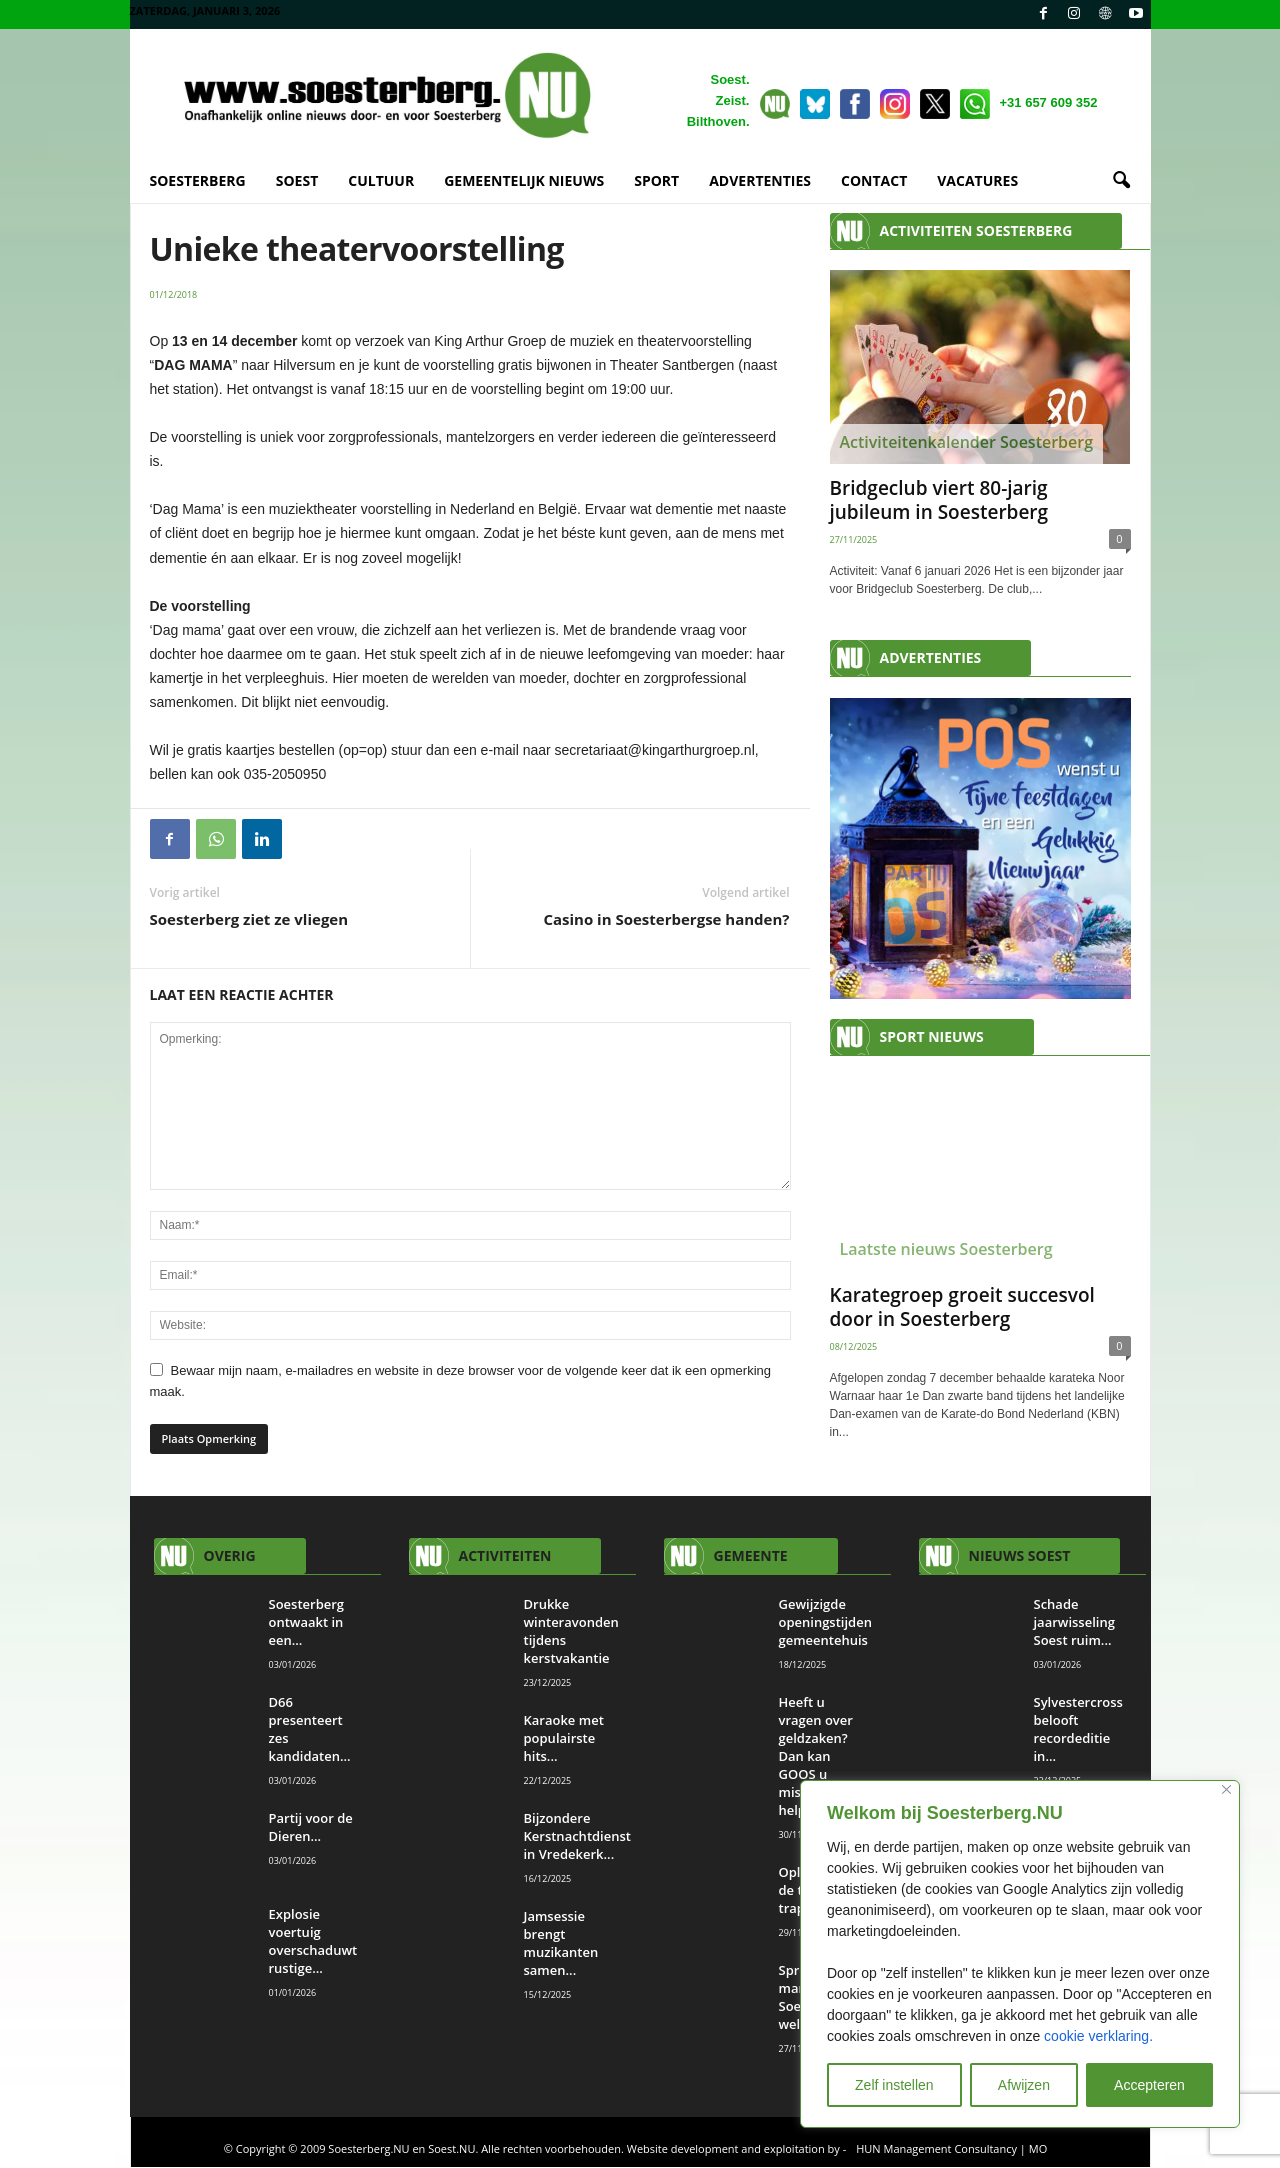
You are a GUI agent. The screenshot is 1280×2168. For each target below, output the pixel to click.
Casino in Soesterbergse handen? (666, 920)
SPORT (656, 180)
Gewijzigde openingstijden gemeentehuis (826, 1623)
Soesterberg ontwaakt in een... (307, 1623)
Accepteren (1149, 2085)
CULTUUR (381, 180)
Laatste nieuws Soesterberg (946, 1250)
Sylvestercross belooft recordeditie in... (1078, 1730)
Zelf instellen (894, 2085)
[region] (1020, 1954)
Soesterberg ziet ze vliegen (249, 920)
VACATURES (977, 180)
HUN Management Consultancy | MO (951, 2149)
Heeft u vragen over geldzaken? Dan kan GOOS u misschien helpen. (816, 1757)
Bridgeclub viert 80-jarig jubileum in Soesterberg (939, 501)
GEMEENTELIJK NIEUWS (524, 180)
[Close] (1226, 1789)
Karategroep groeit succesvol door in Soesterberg (962, 1308)
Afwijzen (1024, 2085)
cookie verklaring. (1098, 2036)
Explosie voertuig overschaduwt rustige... (313, 1942)
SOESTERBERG (198, 180)
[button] (1121, 181)
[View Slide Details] (980, 849)
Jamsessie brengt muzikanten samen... (561, 1944)
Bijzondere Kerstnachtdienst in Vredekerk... (577, 1837)
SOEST (297, 180)
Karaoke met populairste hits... (564, 1739)
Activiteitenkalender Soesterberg (967, 443)
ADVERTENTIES (760, 180)
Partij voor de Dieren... (311, 1828)
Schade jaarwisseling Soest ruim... (1074, 1623)
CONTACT (874, 180)
